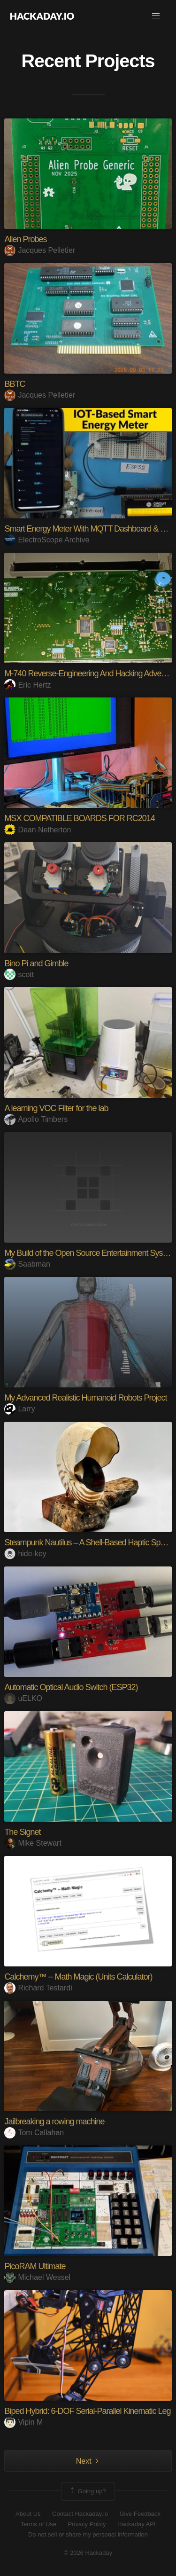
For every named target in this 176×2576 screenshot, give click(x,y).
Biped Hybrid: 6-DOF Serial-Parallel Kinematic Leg (87, 2411)
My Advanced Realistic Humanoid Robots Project (85, 1397)
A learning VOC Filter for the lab (56, 1108)
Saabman (27, 1264)
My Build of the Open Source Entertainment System (89, 1253)
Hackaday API (136, 2524)
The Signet (22, 1832)
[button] (156, 16)
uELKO (23, 1698)
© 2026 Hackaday (88, 2552)
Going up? (87, 2491)
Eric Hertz (27, 685)
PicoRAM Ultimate (34, 2266)
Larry (19, 1409)
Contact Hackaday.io (80, 2513)
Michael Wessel (37, 2277)
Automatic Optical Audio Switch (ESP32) (71, 1687)
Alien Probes (25, 239)
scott (19, 975)
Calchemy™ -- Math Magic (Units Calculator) (78, 1976)
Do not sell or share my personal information (88, 2534)
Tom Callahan (34, 2133)
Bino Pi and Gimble (36, 963)
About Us (27, 2513)
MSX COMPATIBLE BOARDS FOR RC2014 (79, 818)
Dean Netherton (37, 830)
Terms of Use (38, 2524)
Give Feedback (139, 2513)
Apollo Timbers (36, 1119)
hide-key (25, 1554)
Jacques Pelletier (39, 250)
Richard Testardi (38, 1988)
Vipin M (23, 2422)
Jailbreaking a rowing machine (54, 2121)
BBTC (14, 384)
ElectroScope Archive (46, 540)
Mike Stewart (32, 1843)
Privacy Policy (87, 2524)
